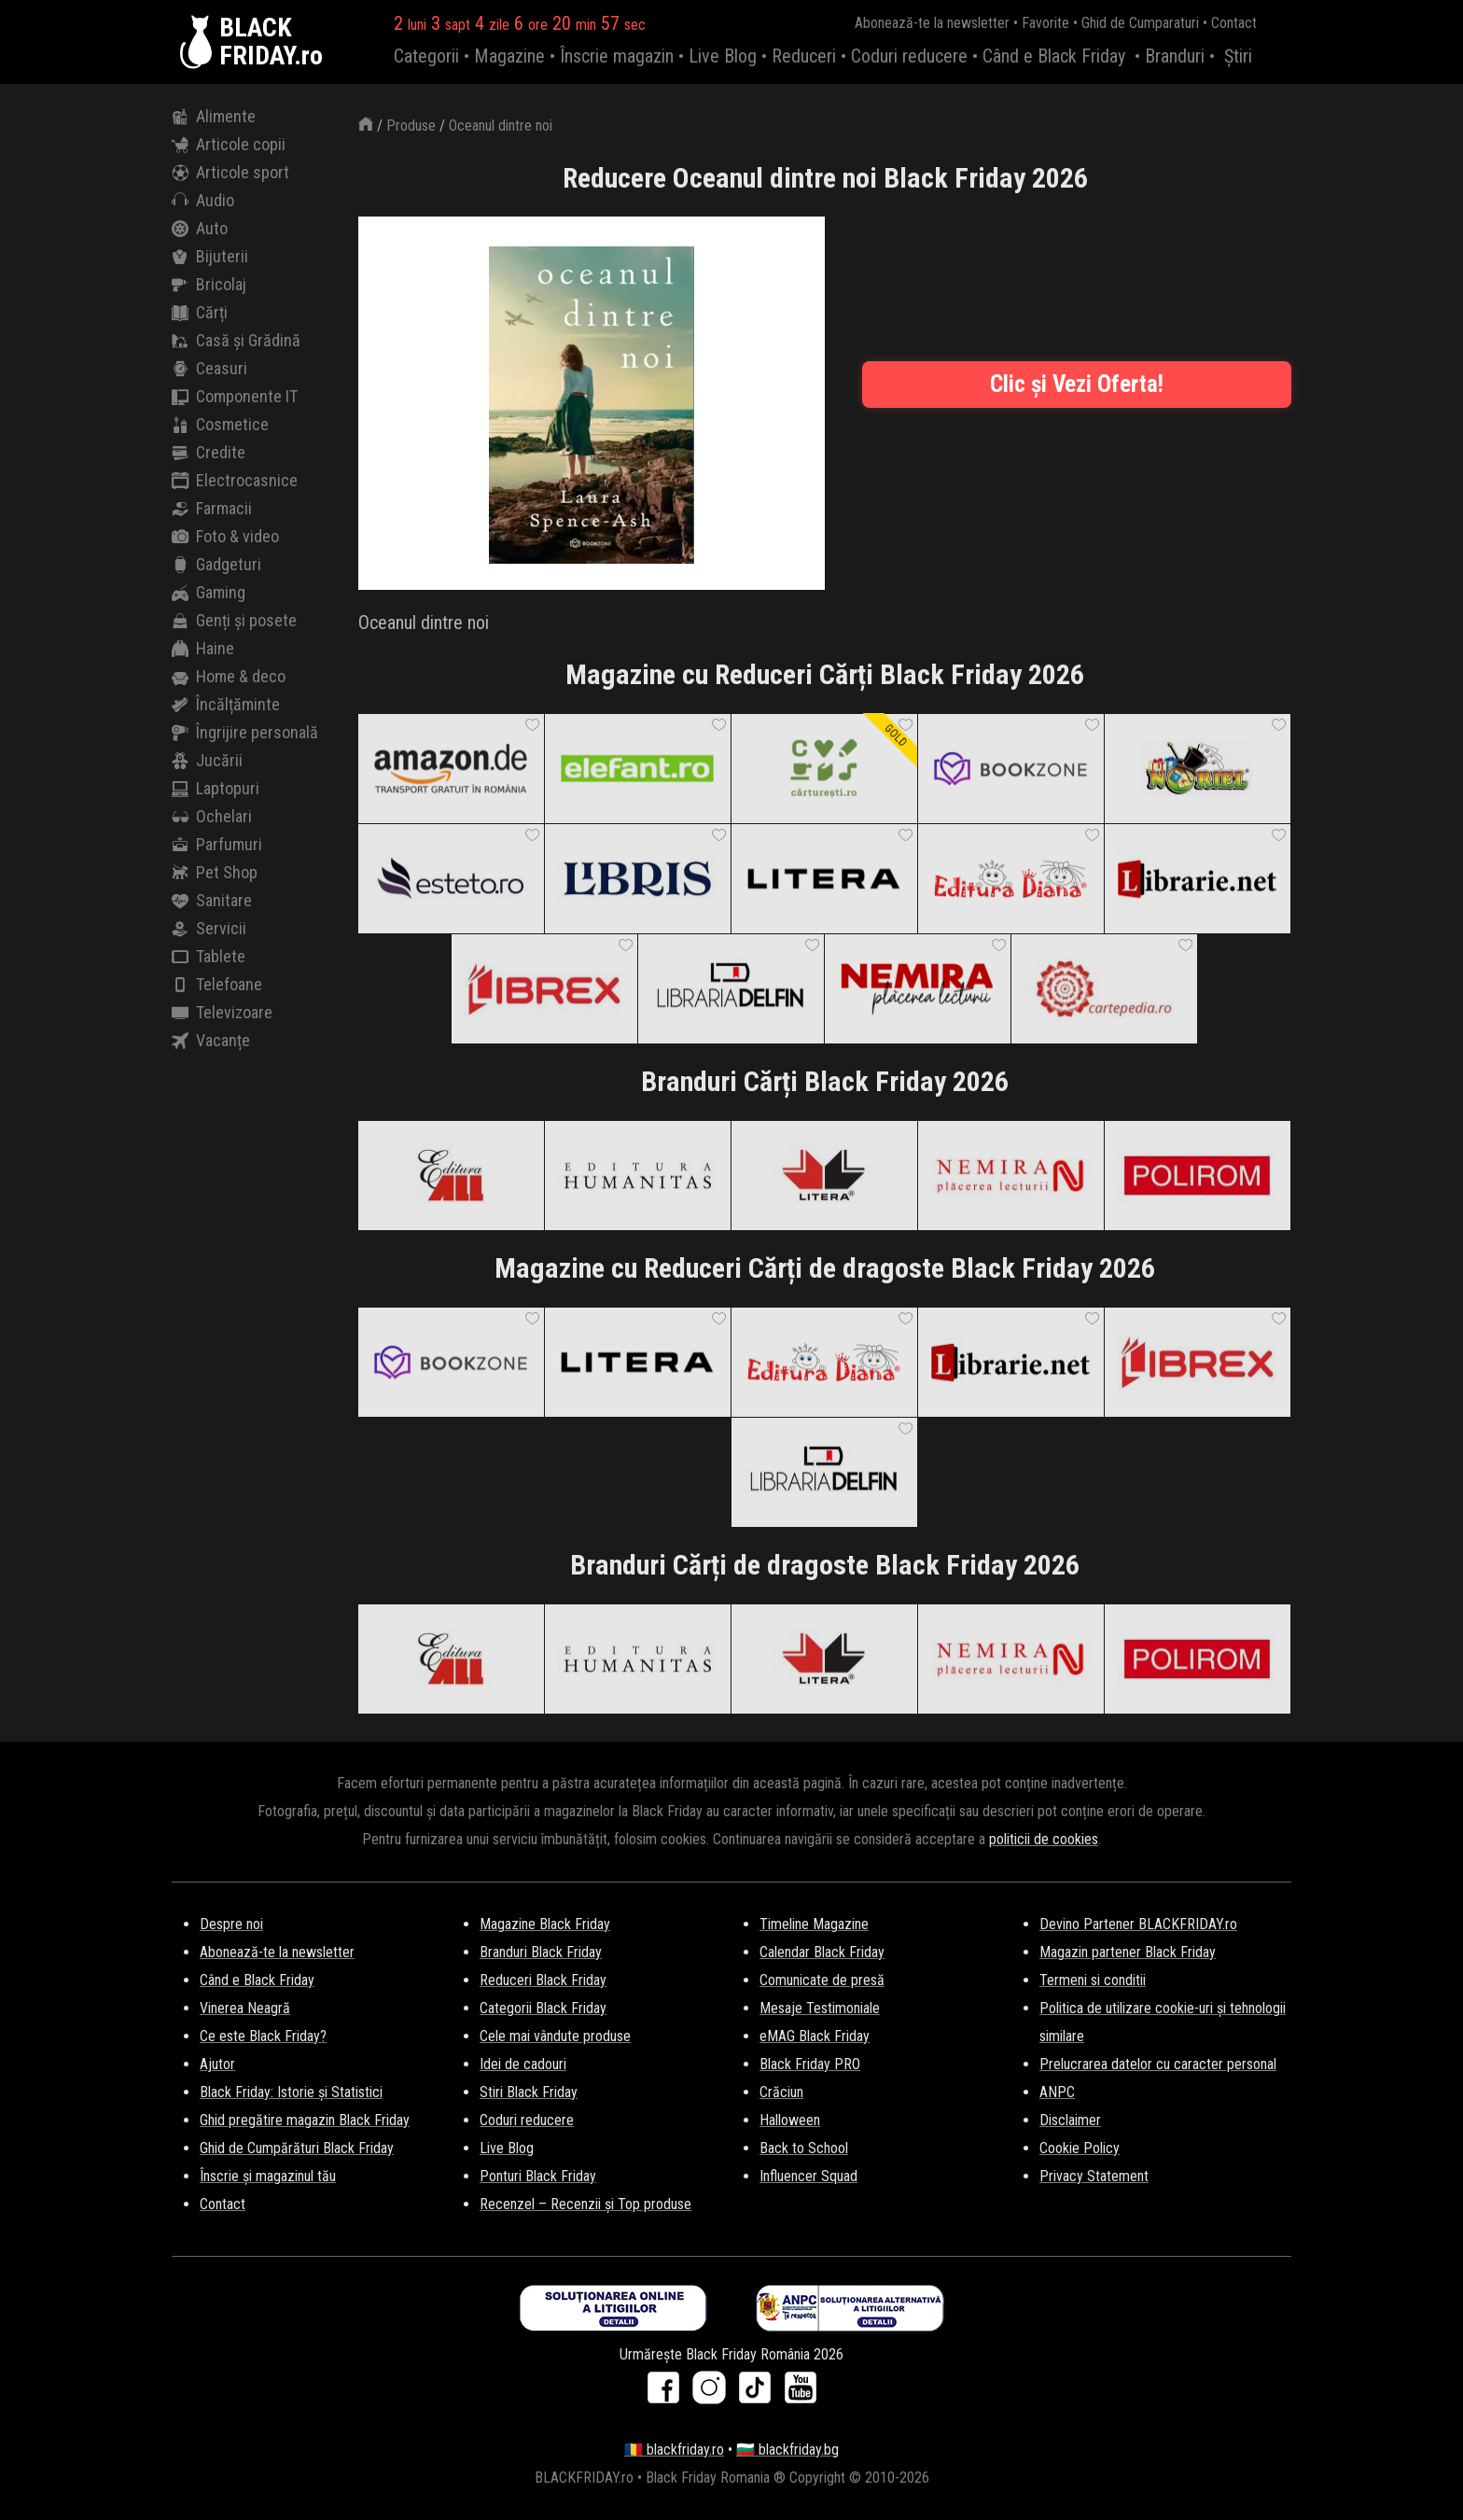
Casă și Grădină (236, 341)
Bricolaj (209, 285)
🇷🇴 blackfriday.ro (674, 2449)
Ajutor (217, 2064)
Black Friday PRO (809, 2064)
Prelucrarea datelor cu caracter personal (1157, 2064)
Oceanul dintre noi (500, 125)
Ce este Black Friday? (263, 2036)
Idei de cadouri (523, 2064)
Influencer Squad (808, 2176)
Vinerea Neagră (245, 2008)
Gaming (208, 593)
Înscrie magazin (617, 56)
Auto (200, 229)
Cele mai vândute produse (555, 2036)
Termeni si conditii (1092, 1980)
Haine (203, 649)
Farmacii (212, 509)
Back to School (803, 2148)
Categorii (426, 56)
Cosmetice (220, 425)
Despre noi (231, 1924)
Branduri (1175, 56)
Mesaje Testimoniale (819, 2008)
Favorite (1045, 23)
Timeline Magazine (814, 1924)
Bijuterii (210, 257)
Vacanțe (211, 1041)
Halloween (789, 2120)
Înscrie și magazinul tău (268, 2176)
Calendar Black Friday (822, 1952)
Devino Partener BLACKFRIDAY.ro (1138, 1924)
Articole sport (230, 173)
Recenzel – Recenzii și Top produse (585, 2204)
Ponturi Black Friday (538, 2176)
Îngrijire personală (245, 733)
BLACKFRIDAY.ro (271, 42)
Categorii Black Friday (543, 2008)
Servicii (209, 929)
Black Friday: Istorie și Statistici (291, 2092)
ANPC (1057, 2092)
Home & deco (229, 677)
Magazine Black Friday (545, 1924)
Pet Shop (215, 873)
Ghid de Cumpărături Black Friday (297, 2148)
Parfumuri (217, 845)
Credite (208, 453)
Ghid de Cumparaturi (1140, 23)
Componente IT (235, 397)
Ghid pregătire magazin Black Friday (305, 2120)
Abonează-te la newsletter (932, 23)
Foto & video (225, 537)
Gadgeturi (216, 565)
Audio (203, 201)
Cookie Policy (1079, 2148)
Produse (411, 125)
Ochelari (212, 817)
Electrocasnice (235, 481)
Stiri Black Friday (529, 2092)
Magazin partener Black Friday (1127, 1952)
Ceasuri (209, 369)
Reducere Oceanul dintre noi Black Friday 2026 (825, 177)
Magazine (509, 56)
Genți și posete (234, 621)
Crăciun (781, 2092)
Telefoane (217, 985)
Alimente (214, 117)
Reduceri (804, 56)
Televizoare (222, 1013)
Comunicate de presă (822, 1980)
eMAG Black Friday (814, 2036)
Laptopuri (215, 789)
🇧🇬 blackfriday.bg (787, 2449)
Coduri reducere (909, 56)
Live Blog (723, 56)
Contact (1234, 23)
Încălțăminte (226, 705)
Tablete (208, 957)
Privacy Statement (1094, 2176)
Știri (1238, 56)
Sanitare (212, 901)
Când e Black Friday (1053, 56)
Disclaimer (1070, 2120)
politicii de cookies (1043, 1839)
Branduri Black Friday (541, 1952)
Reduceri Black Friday (543, 1980)
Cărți (200, 313)
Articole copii (229, 145)
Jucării (207, 761)
